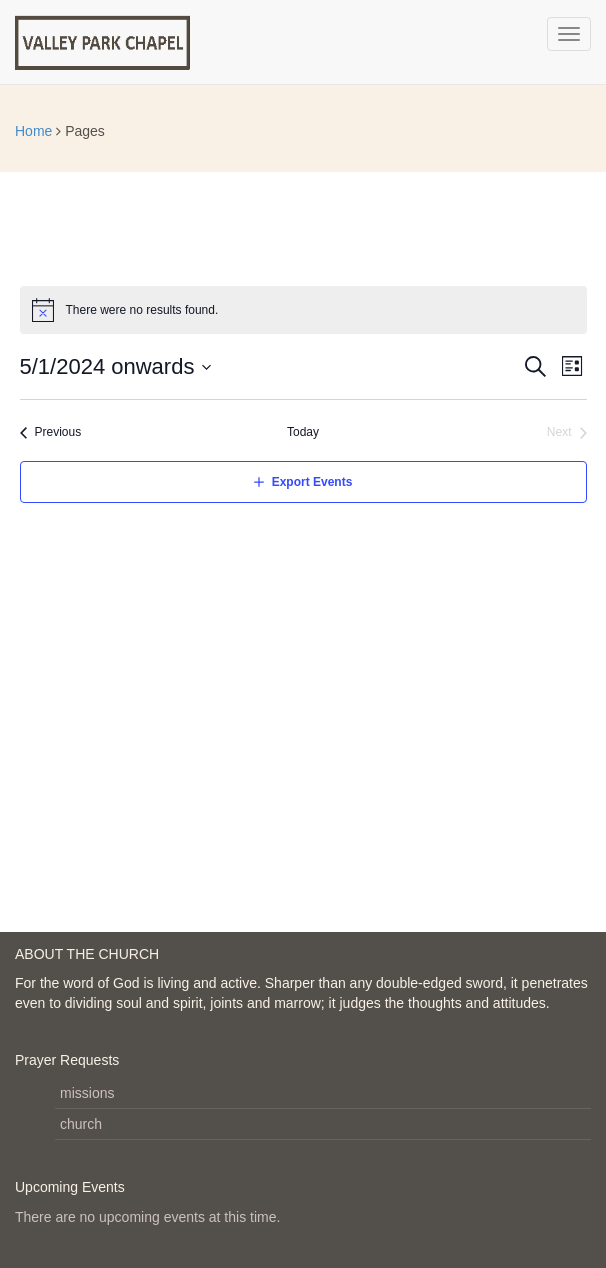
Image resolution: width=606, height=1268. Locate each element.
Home (33, 131)
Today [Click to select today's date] (303, 432)
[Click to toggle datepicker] (116, 366)
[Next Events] (567, 432)
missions (87, 1093)
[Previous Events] (51, 432)
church (81, 1124)
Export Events (312, 482)
